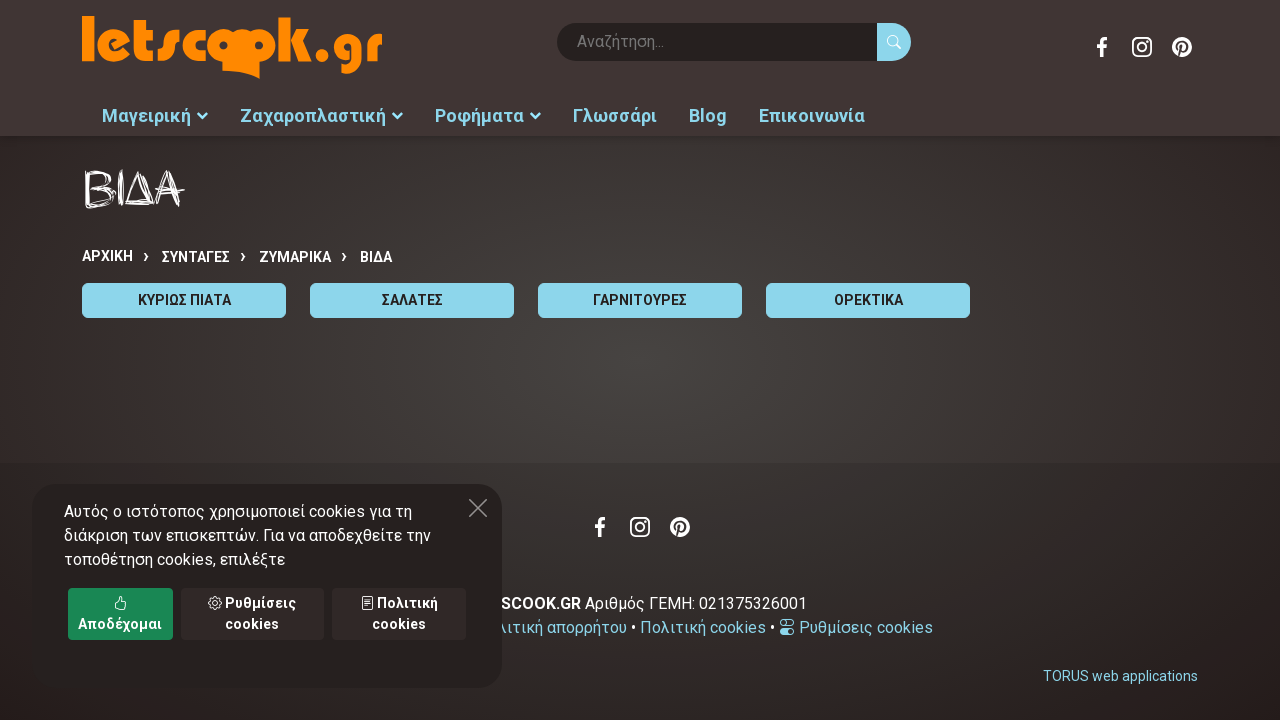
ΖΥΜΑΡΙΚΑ (295, 257)
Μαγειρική (155, 115)
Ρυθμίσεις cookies (856, 627)
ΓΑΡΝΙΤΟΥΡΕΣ (640, 300)
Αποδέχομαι (120, 613)
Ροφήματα (488, 115)
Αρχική (107, 256)
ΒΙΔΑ (376, 257)
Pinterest (1182, 47)
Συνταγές (196, 257)
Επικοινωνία (812, 115)
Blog (708, 115)
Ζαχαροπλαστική (321, 115)
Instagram (1142, 47)
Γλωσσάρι (615, 115)
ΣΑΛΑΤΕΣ (412, 300)
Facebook (1102, 47)
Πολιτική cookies (703, 627)
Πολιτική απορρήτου (552, 627)
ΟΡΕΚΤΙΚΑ (868, 300)
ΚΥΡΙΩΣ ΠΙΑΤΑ (184, 300)
